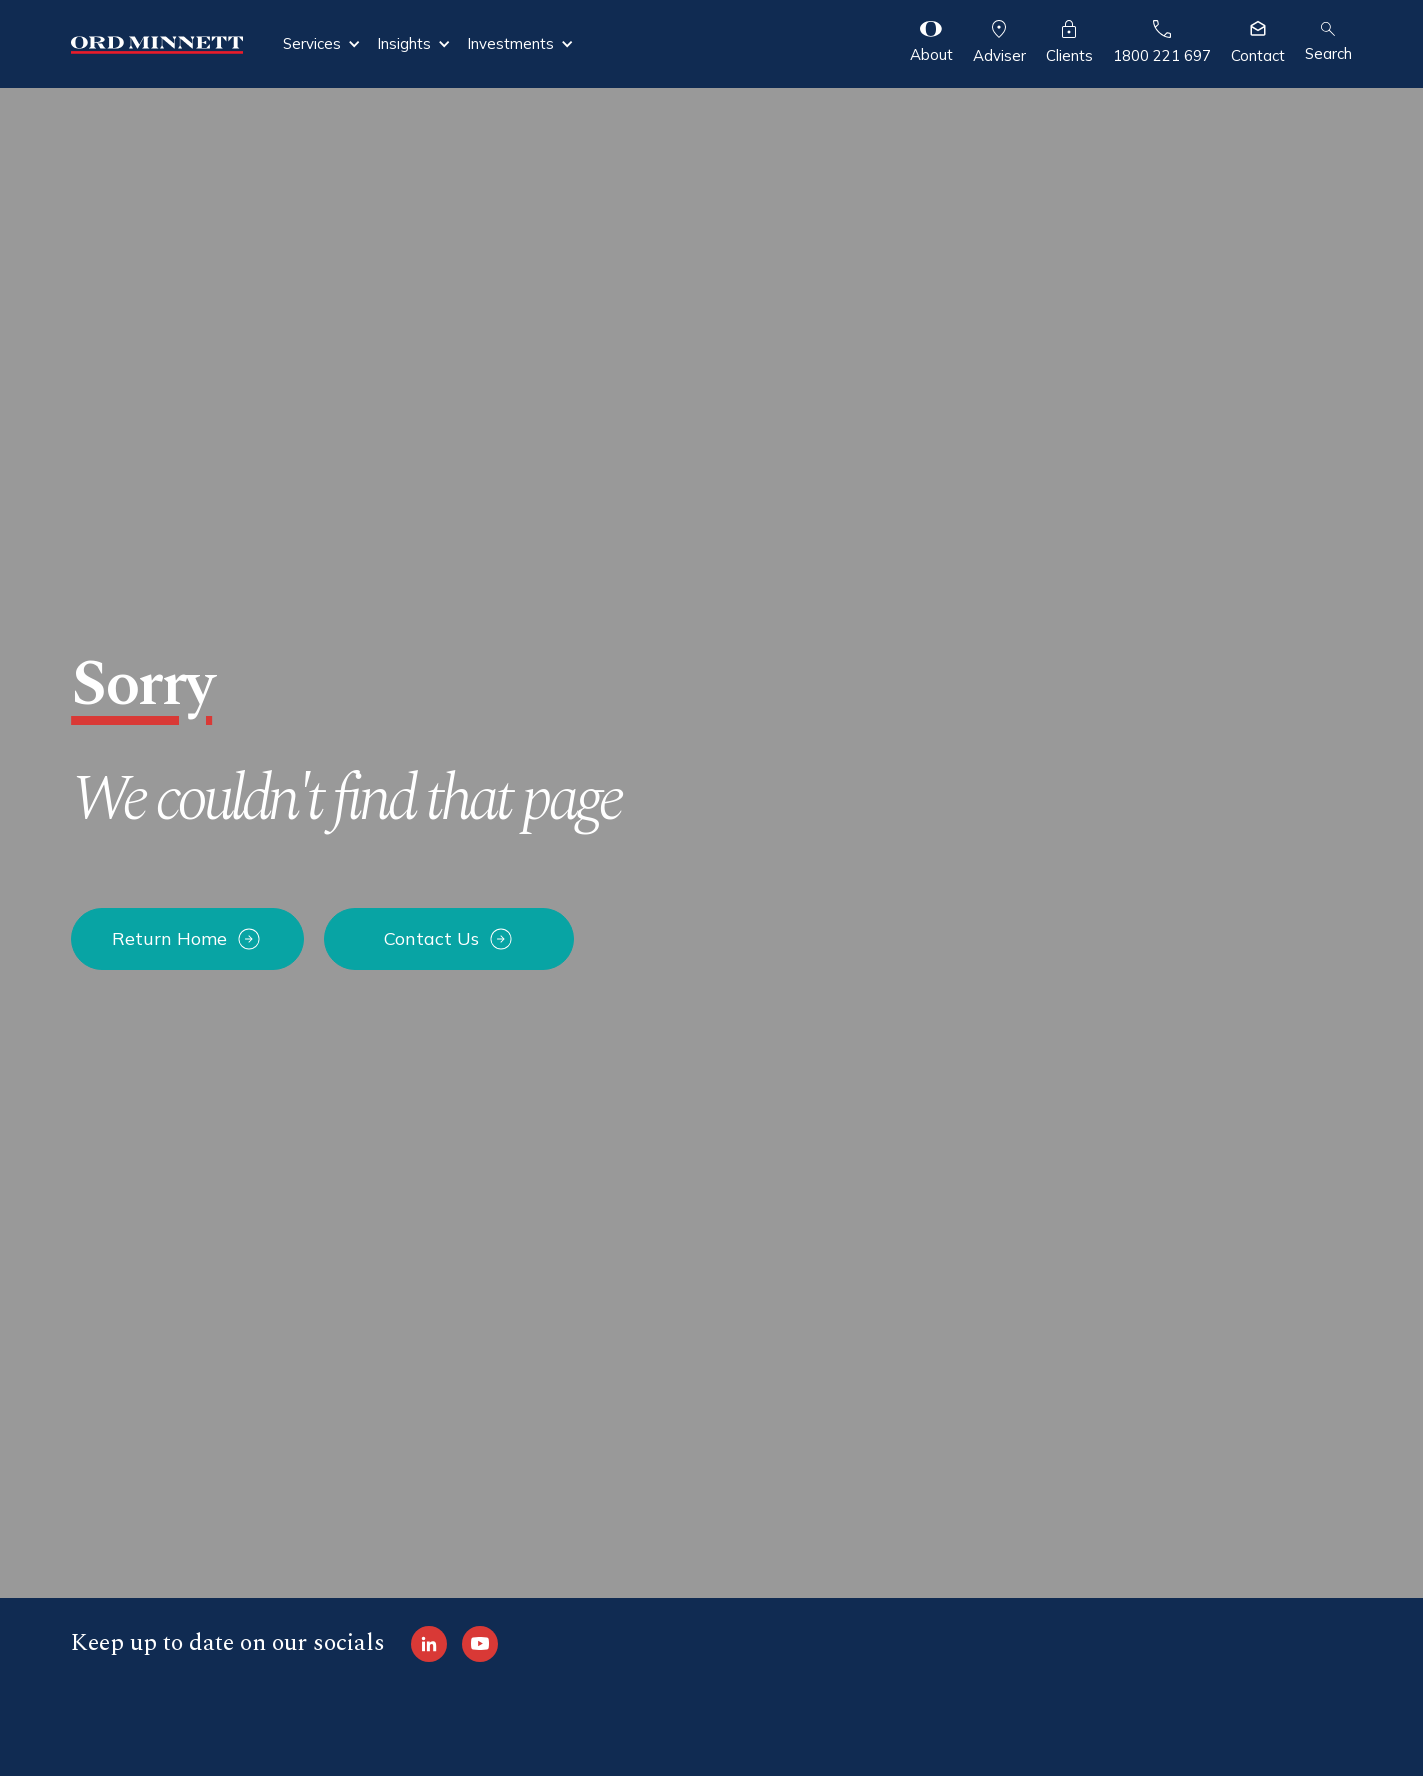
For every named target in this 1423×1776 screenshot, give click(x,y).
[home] (157, 43)
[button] (322, 44)
